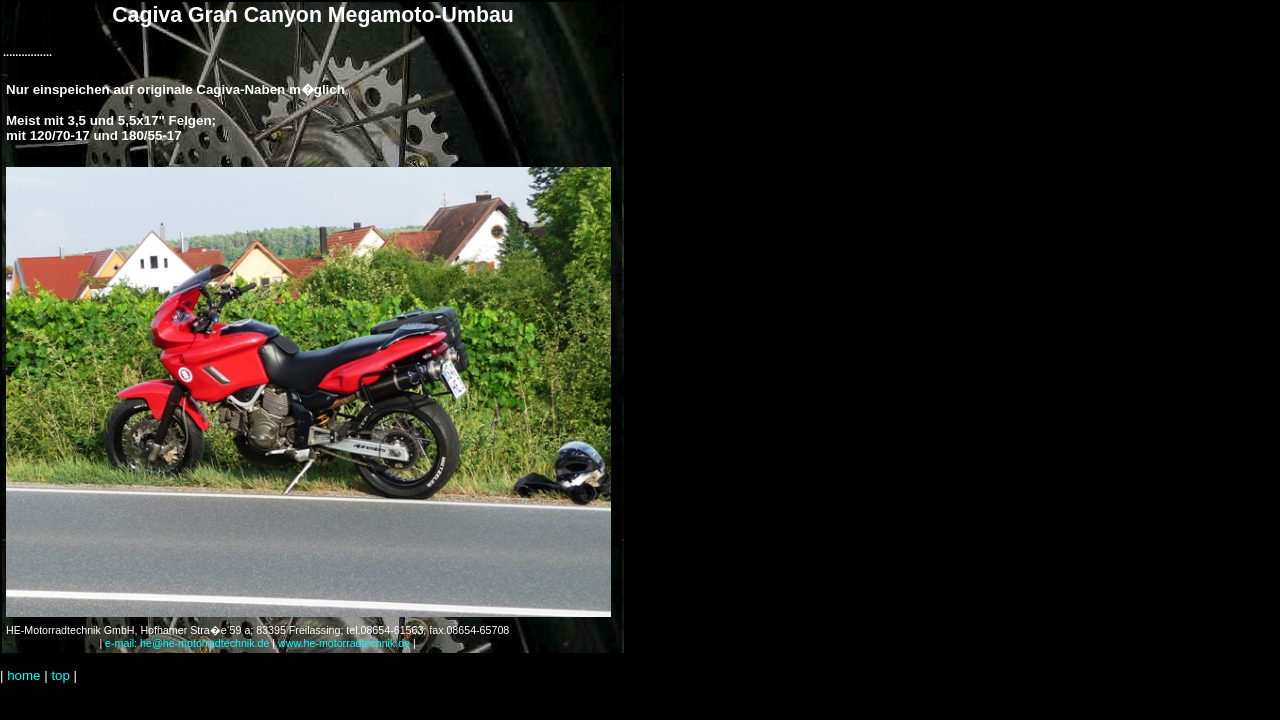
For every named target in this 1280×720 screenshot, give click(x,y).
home (23, 675)
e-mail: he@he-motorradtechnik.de (187, 643)
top (60, 675)
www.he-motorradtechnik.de (344, 643)
